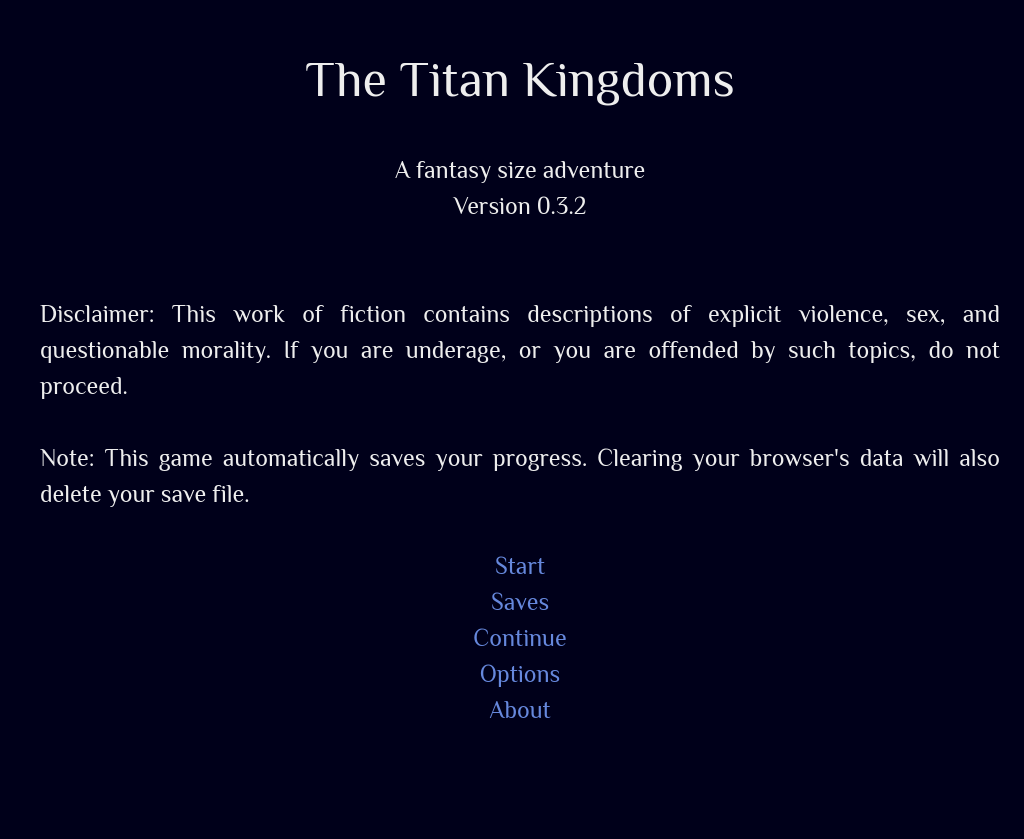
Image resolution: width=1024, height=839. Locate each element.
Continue (519, 637)
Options (520, 673)
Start (520, 565)
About (519, 709)
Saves (520, 601)
